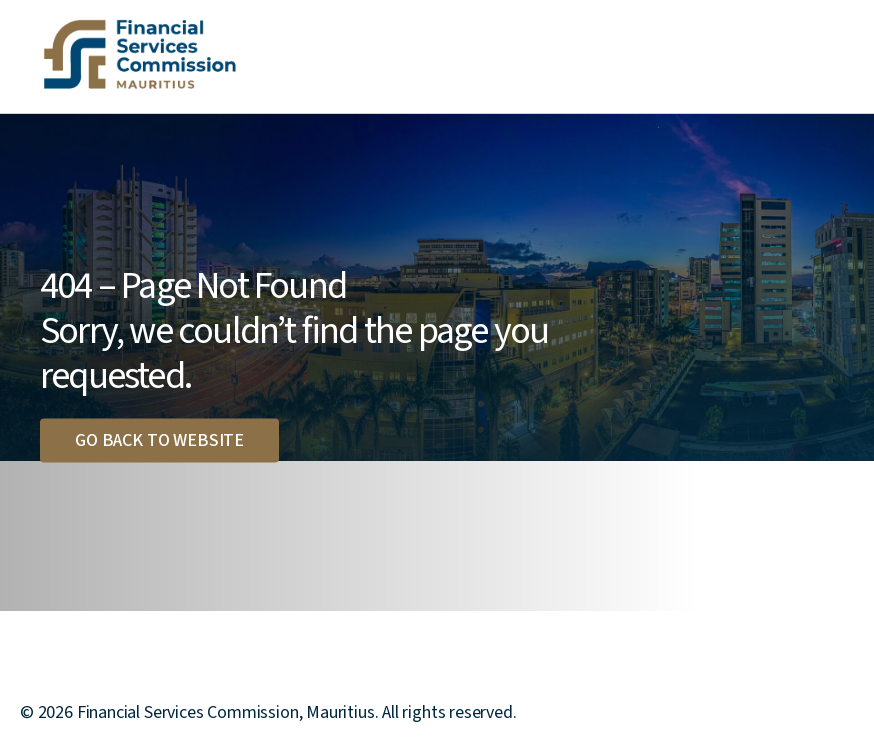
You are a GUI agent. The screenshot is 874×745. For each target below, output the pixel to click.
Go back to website (159, 439)
